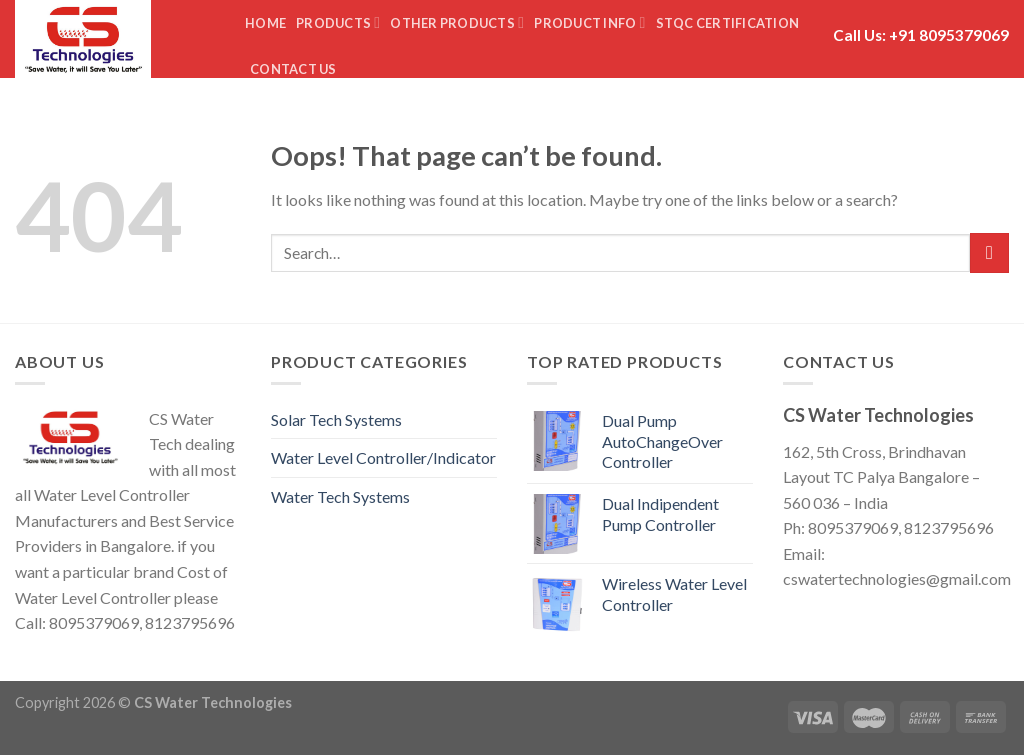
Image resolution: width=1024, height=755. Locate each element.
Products (338, 22)
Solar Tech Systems (336, 419)
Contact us (293, 69)
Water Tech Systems (340, 496)
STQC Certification (728, 23)
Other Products (457, 22)
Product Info (589, 22)
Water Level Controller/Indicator (383, 457)
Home (265, 23)
